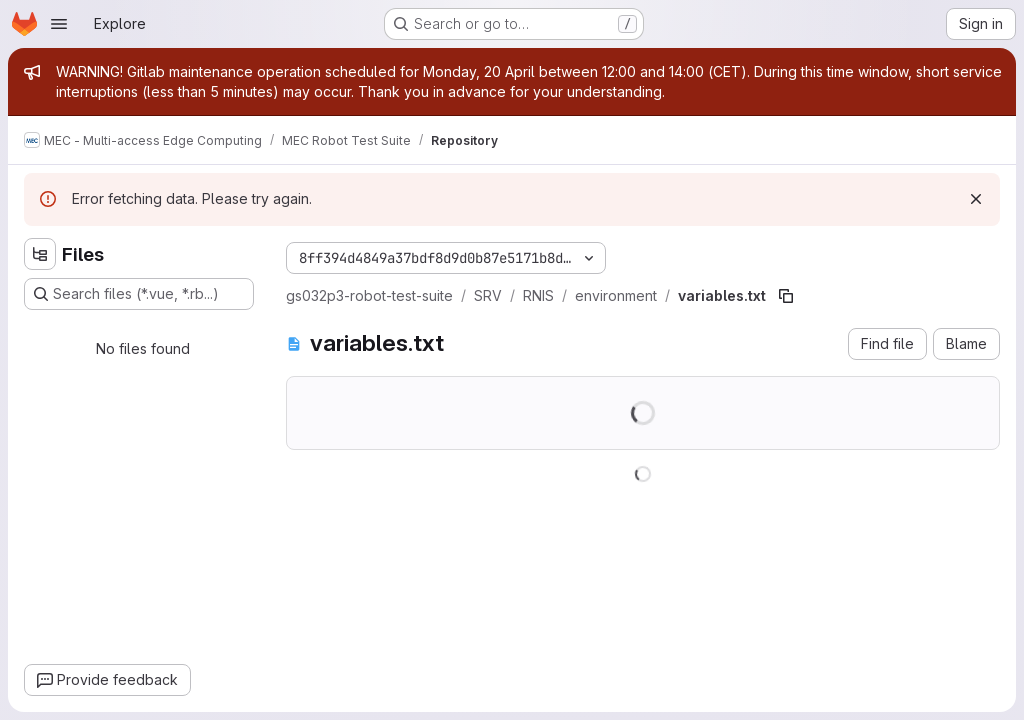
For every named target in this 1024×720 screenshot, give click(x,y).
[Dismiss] (976, 199)
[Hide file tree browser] (40, 254)
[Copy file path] (786, 296)
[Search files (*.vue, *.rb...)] (139, 294)
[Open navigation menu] (59, 24)
